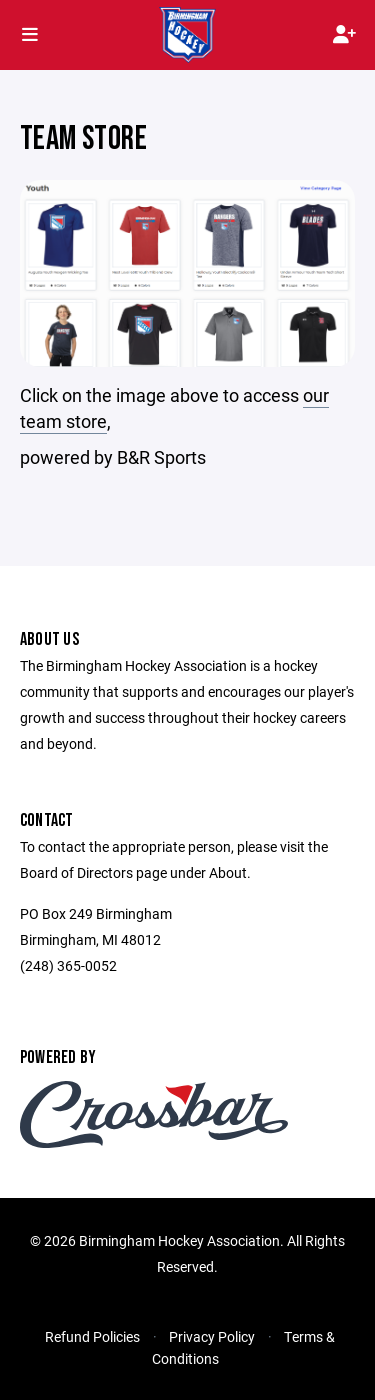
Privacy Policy (212, 1336)
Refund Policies (92, 1336)
